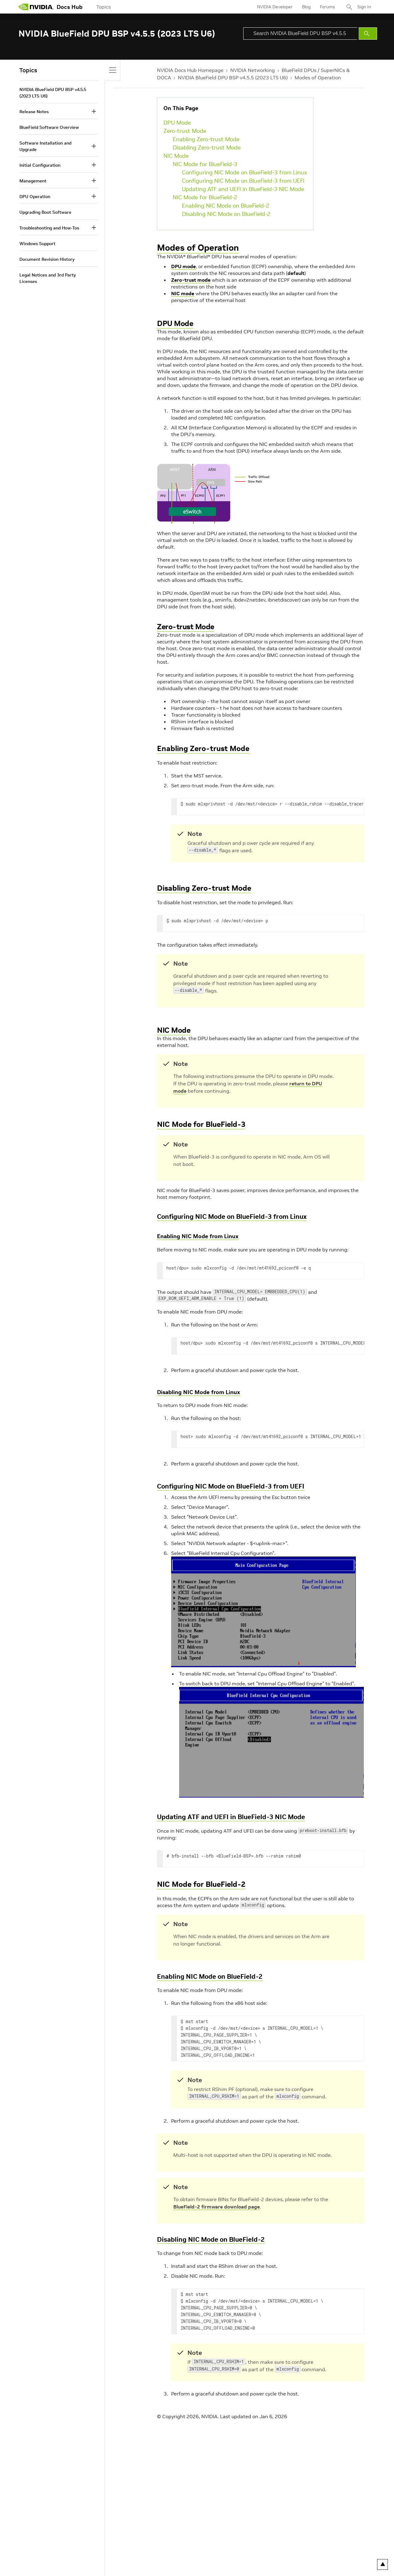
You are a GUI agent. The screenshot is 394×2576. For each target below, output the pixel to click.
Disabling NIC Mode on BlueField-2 (226, 213)
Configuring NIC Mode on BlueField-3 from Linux (244, 172)
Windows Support (37, 243)
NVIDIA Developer (275, 7)
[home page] (36, 7)
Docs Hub (69, 6)
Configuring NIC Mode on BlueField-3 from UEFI (243, 180)
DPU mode (183, 266)
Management (32, 181)
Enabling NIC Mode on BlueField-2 (225, 205)
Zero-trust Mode (184, 130)
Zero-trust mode (191, 280)
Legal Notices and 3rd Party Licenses (47, 278)
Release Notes (34, 111)
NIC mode (182, 293)
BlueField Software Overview (49, 127)
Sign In (364, 7)
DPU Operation (34, 196)
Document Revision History (46, 259)
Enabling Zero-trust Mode (206, 139)
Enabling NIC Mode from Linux (198, 1236)
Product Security (216, 2548)
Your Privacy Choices (69, 2548)
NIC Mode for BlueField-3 (205, 164)
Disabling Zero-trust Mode (207, 147)
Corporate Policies (177, 2548)
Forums (327, 7)
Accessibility (144, 2548)
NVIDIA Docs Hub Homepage (190, 70)
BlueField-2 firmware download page (216, 2207)
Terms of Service (111, 2548)
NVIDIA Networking (252, 70)
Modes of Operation (318, 77)
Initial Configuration (39, 165)
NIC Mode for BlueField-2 (205, 197)
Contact (245, 2548)
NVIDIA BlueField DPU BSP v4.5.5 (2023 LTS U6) (233, 77)
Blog (306, 7)
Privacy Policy (32, 2548)
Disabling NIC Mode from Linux (198, 1392)
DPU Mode (177, 122)
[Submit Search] (368, 33)
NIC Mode (176, 155)
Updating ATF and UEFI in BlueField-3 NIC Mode (243, 189)
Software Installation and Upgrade (45, 146)
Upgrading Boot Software (45, 212)
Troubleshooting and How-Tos (49, 228)
